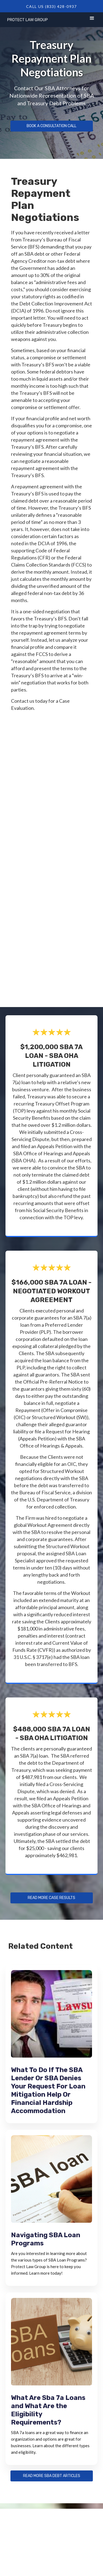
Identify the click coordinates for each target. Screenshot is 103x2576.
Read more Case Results (51, 1897)
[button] (92, 19)
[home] (26, 19)
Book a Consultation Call (51, 126)
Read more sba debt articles (51, 2475)
